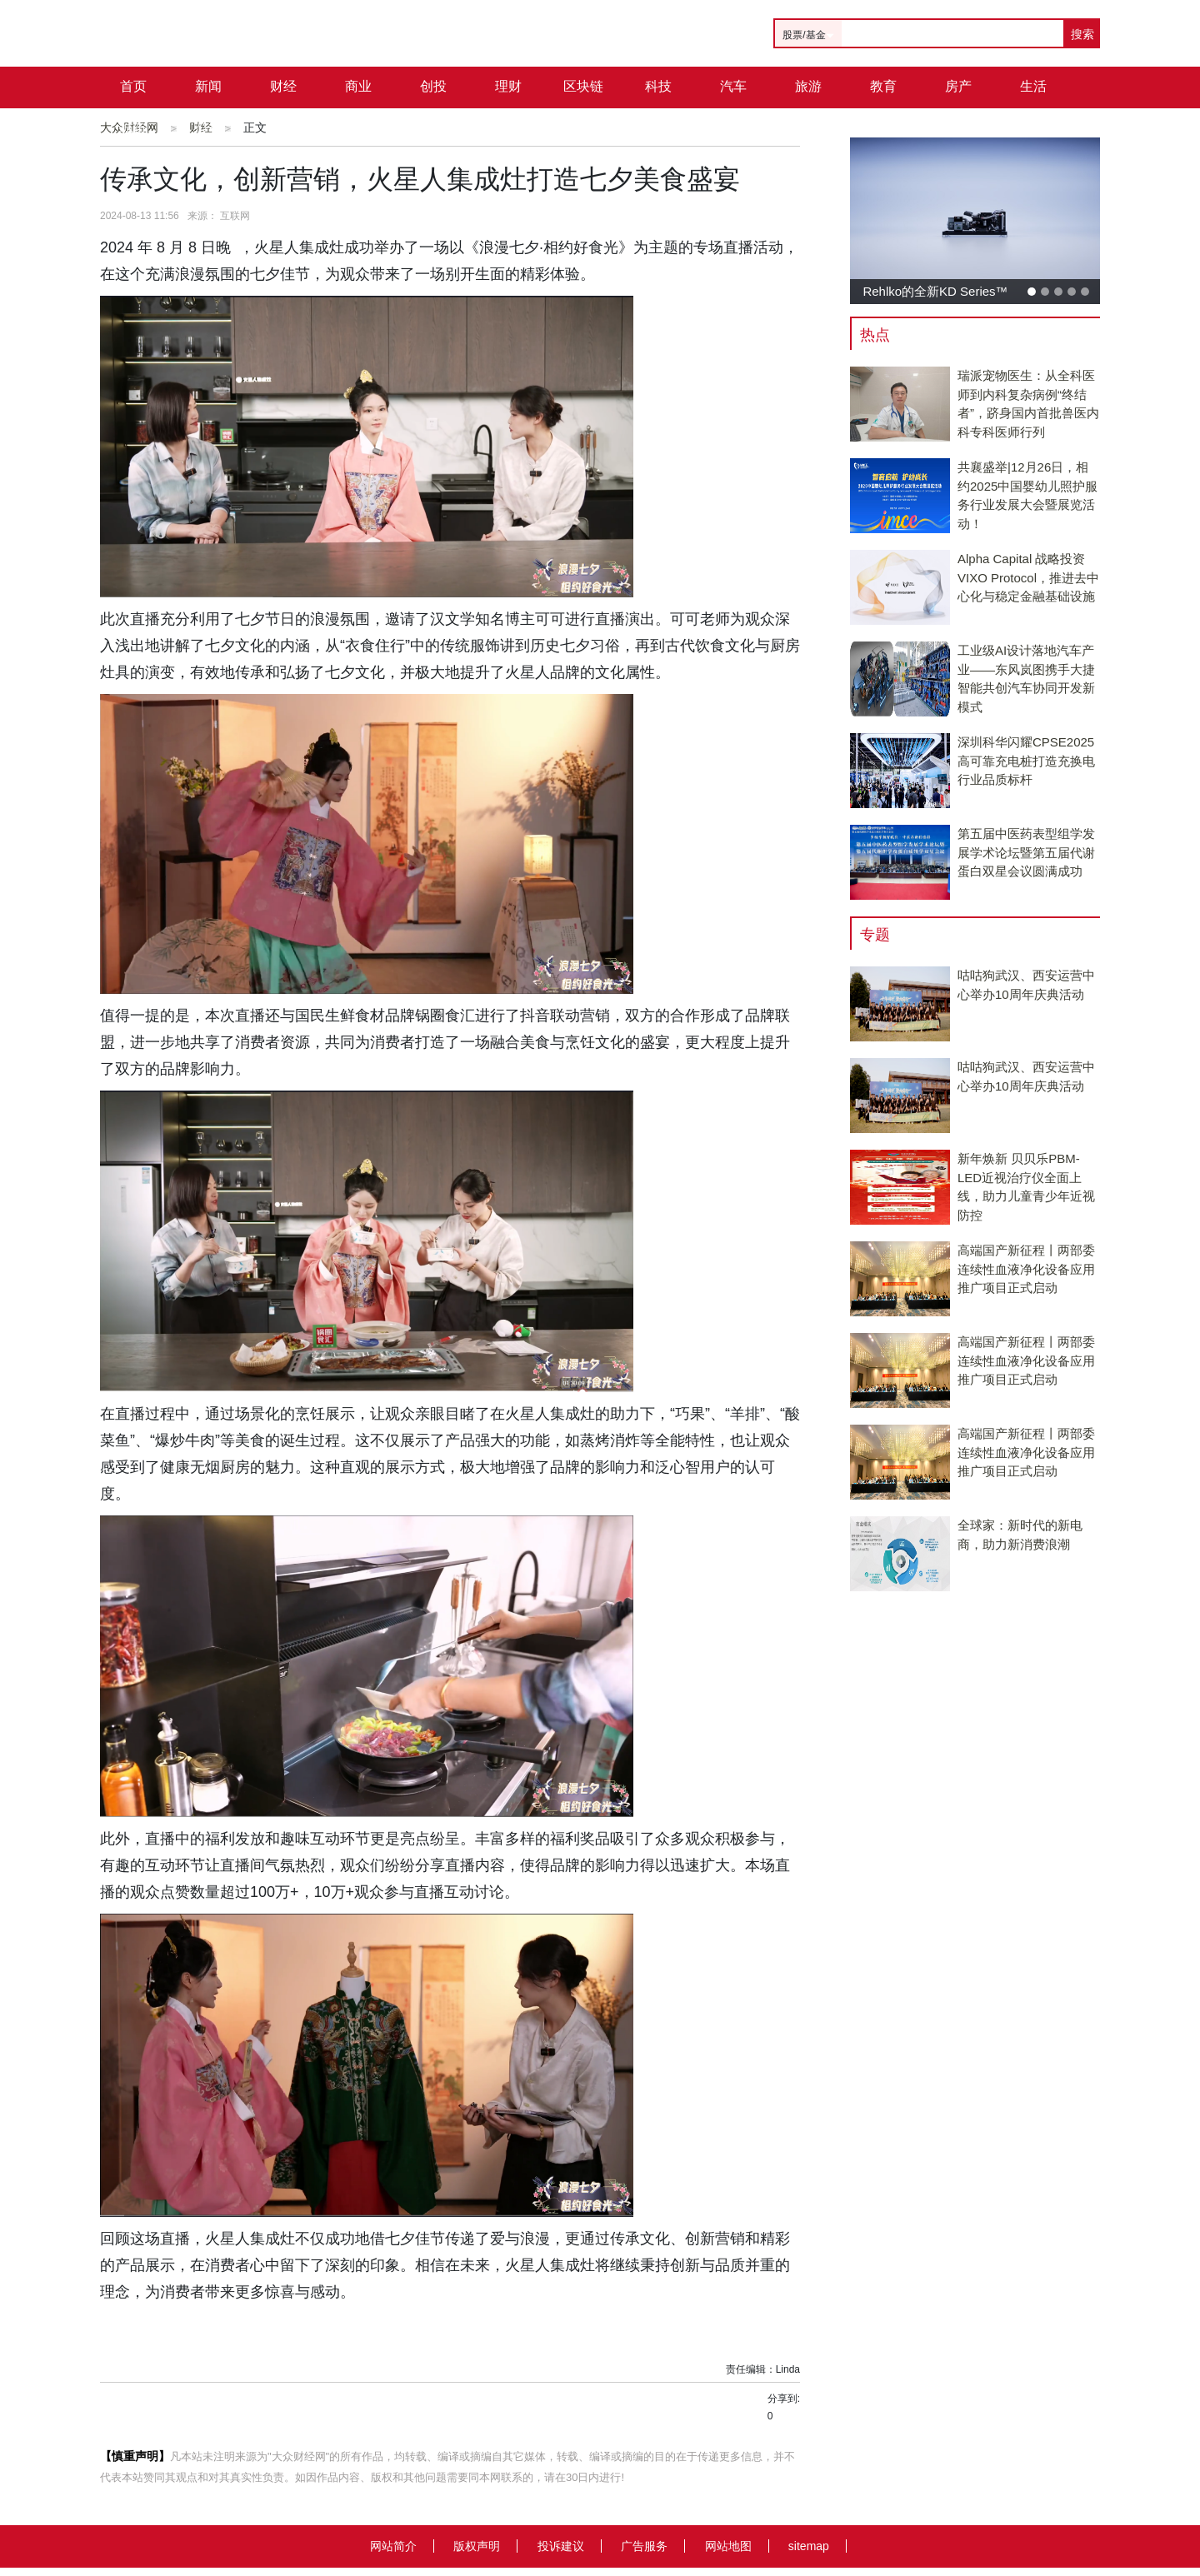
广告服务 (644, 2546)
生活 (1033, 86)
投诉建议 (561, 2546)
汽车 (733, 86)
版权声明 (476, 2546)
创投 (433, 86)
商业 (358, 86)
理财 (508, 86)
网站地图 (728, 2546)
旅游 (808, 86)
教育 (883, 86)
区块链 (583, 86)
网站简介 (393, 2546)
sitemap (808, 2546)
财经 (283, 86)
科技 (658, 86)
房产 (958, 86)
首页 (133, 86)
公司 (208, 128)
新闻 (208, 86)
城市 (133, 128)
